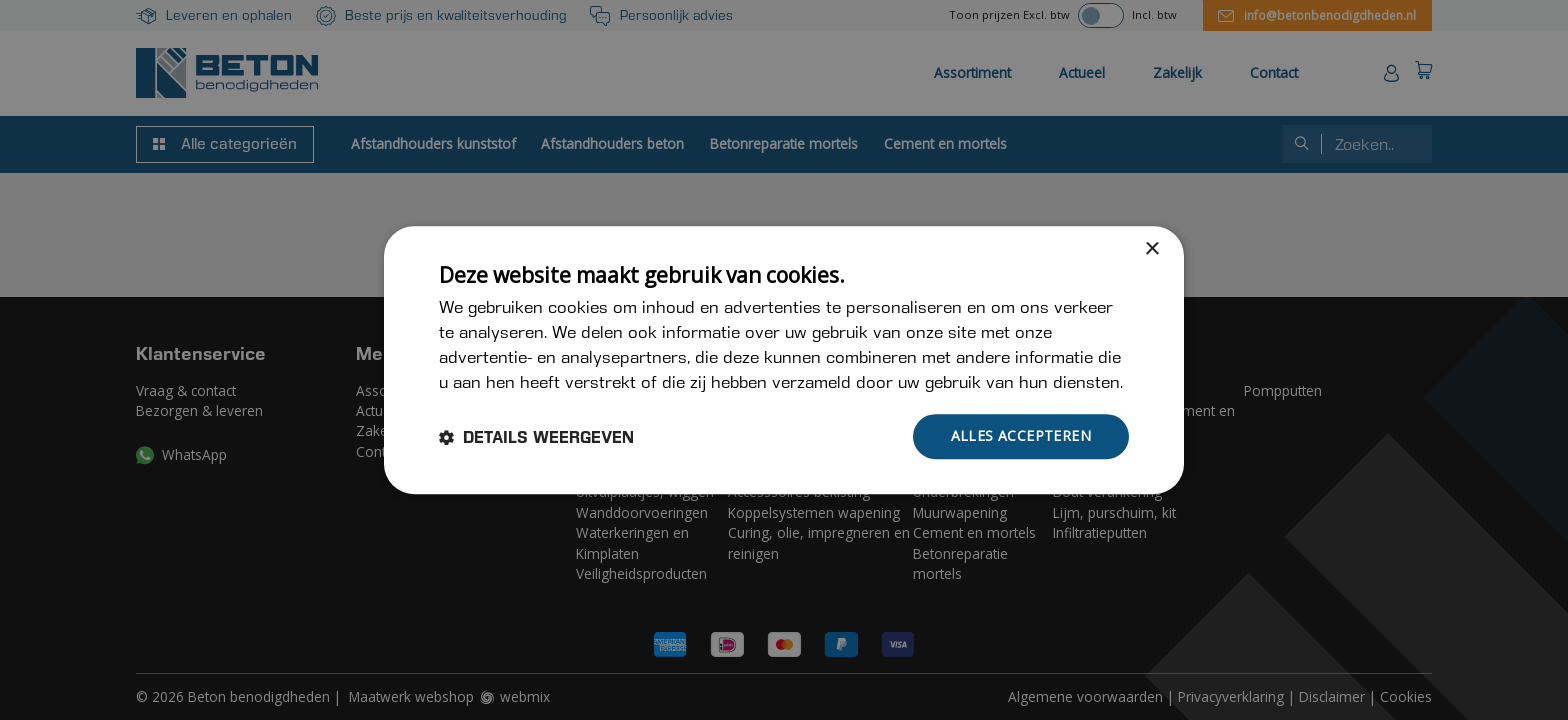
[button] (536, 437)
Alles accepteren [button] (1021, 435)
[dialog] (784, 360)
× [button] (1151, 249)
